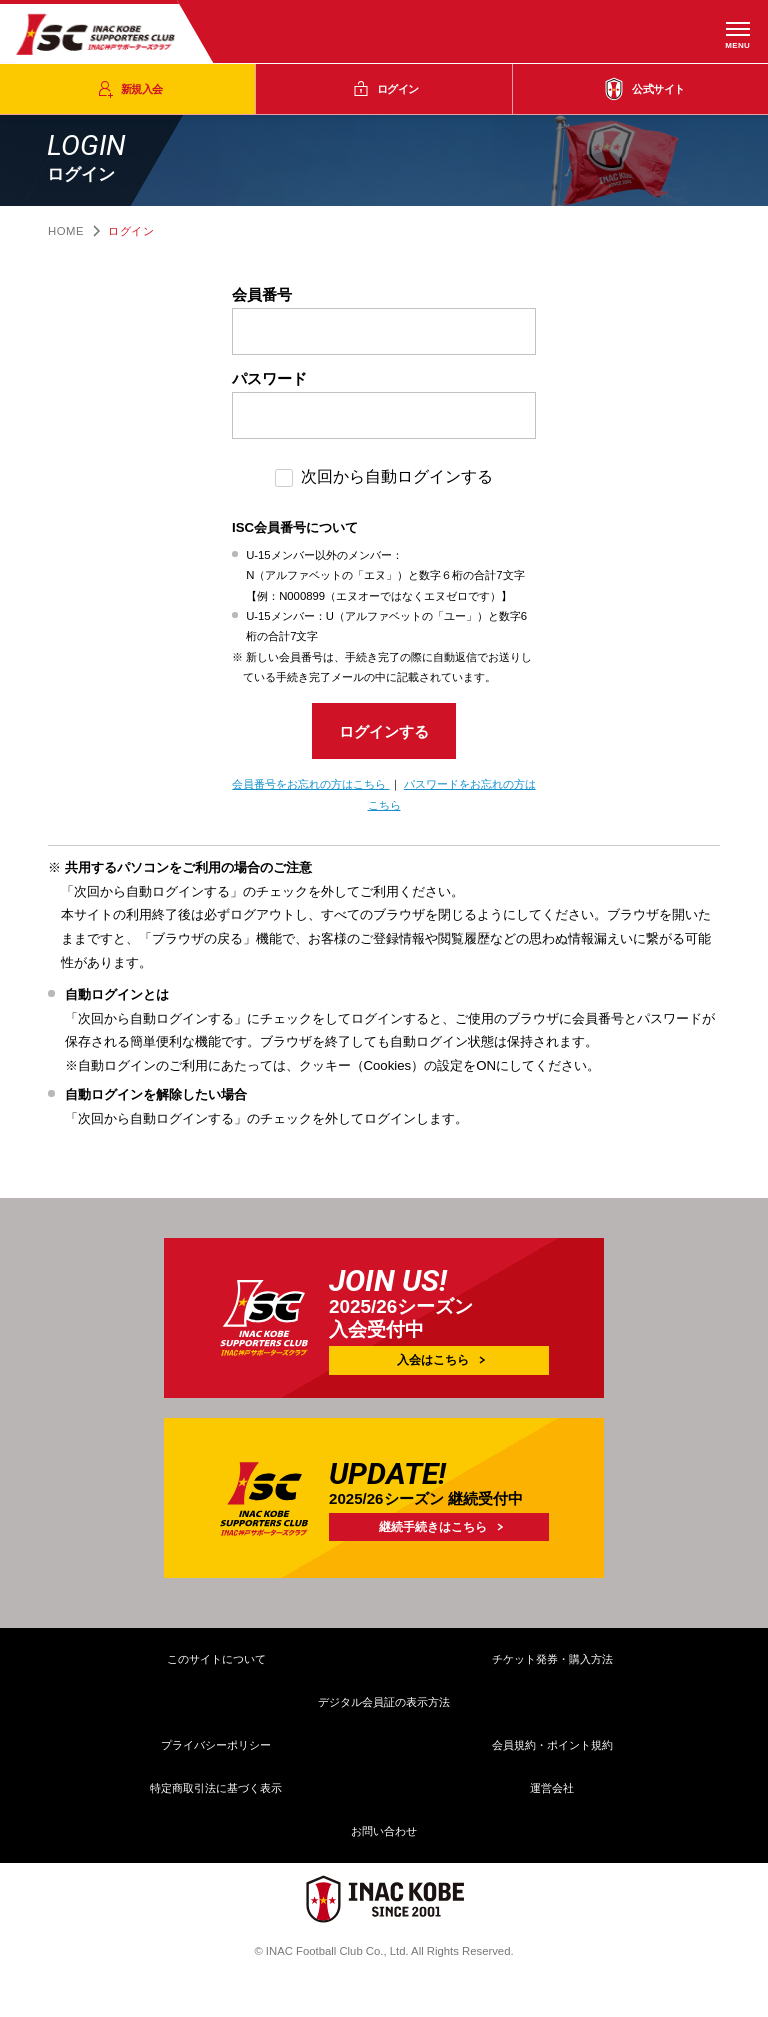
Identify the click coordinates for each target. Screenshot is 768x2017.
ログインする (384, 734)
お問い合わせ (384, 1837)
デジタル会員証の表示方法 (384, 1708)
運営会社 (552, 1794)
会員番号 (262, 294)
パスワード (269, 378)
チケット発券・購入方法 (552, 1665)
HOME (66, 231)
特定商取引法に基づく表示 (216, 1794)
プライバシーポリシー (216, 1751)
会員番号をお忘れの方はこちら (310, 790)
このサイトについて (216, 1665)
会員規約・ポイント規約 (552, 1751)
